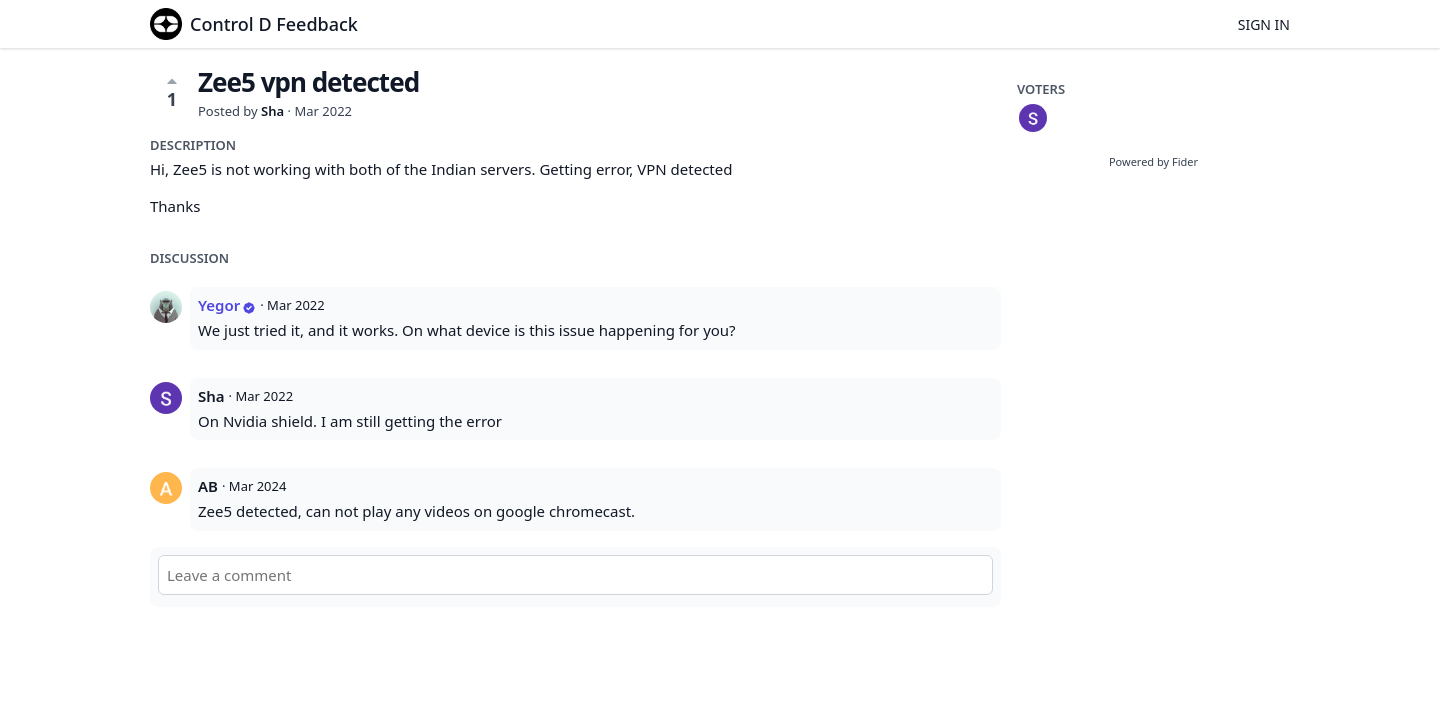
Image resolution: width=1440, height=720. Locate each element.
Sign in (1264, 24)
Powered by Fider (1153, 161)
